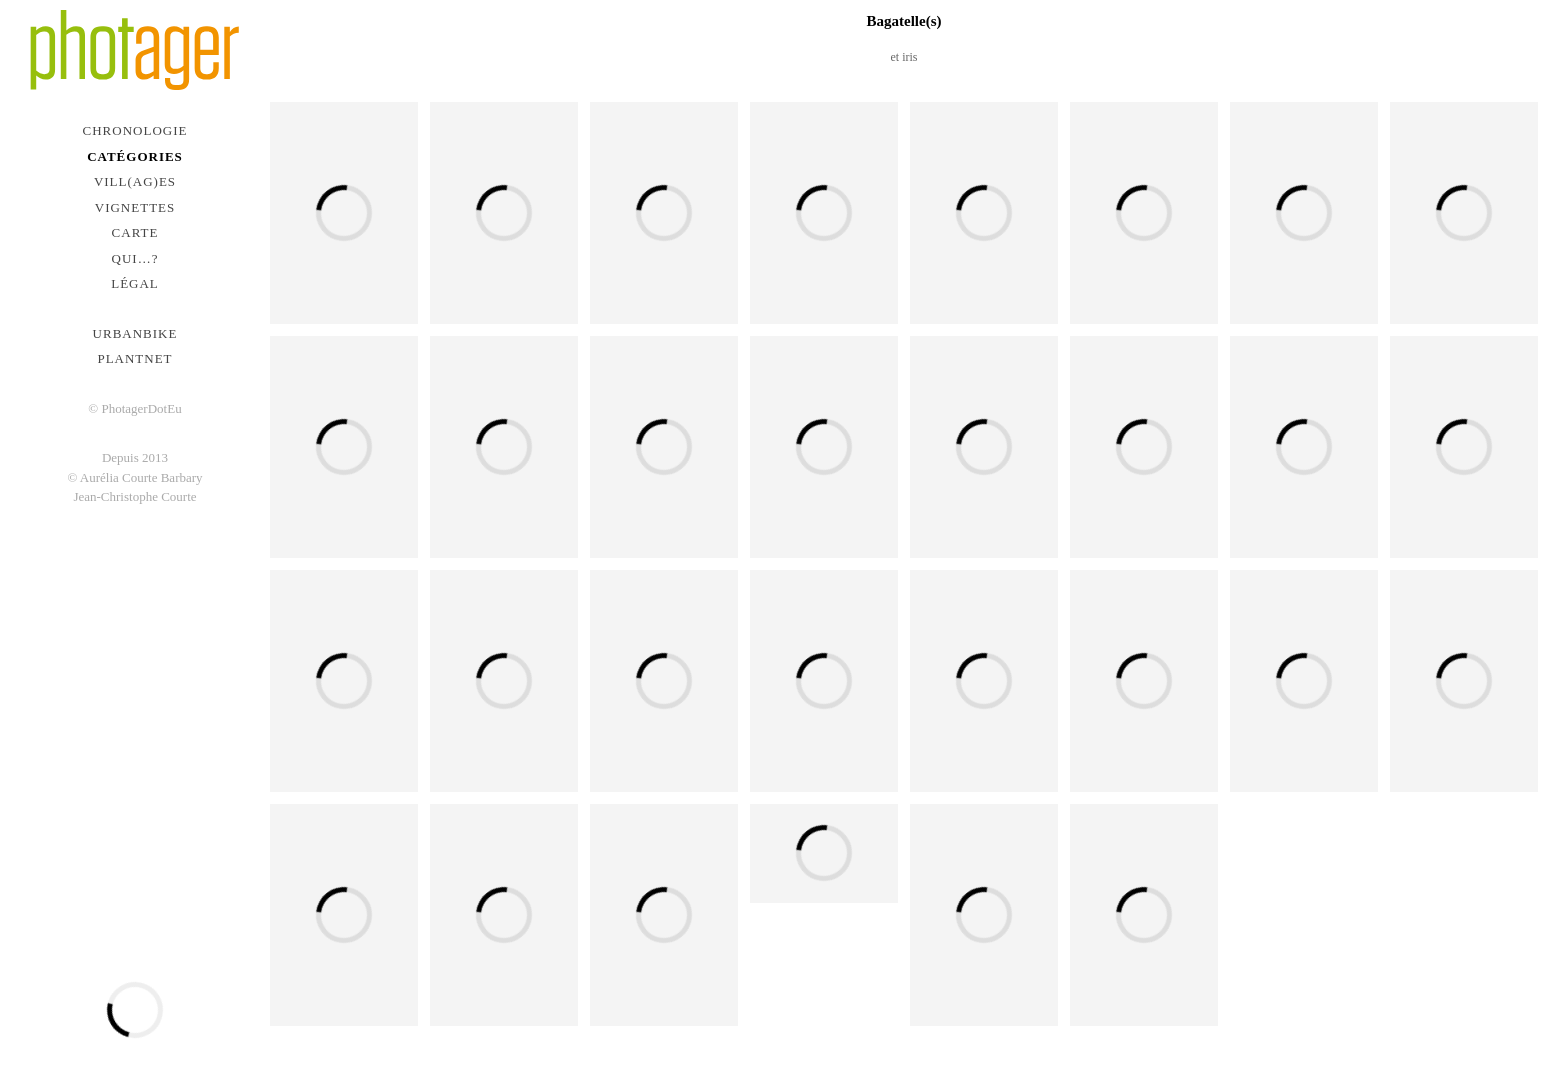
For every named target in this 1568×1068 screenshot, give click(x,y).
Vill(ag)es (135, 181)
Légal (135, 283)
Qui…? (135, 258)
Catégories (135, 156)
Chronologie (135, 130)
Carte (135, 232)
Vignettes (135, 207)
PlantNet (134, 358)
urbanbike (135, 333)
